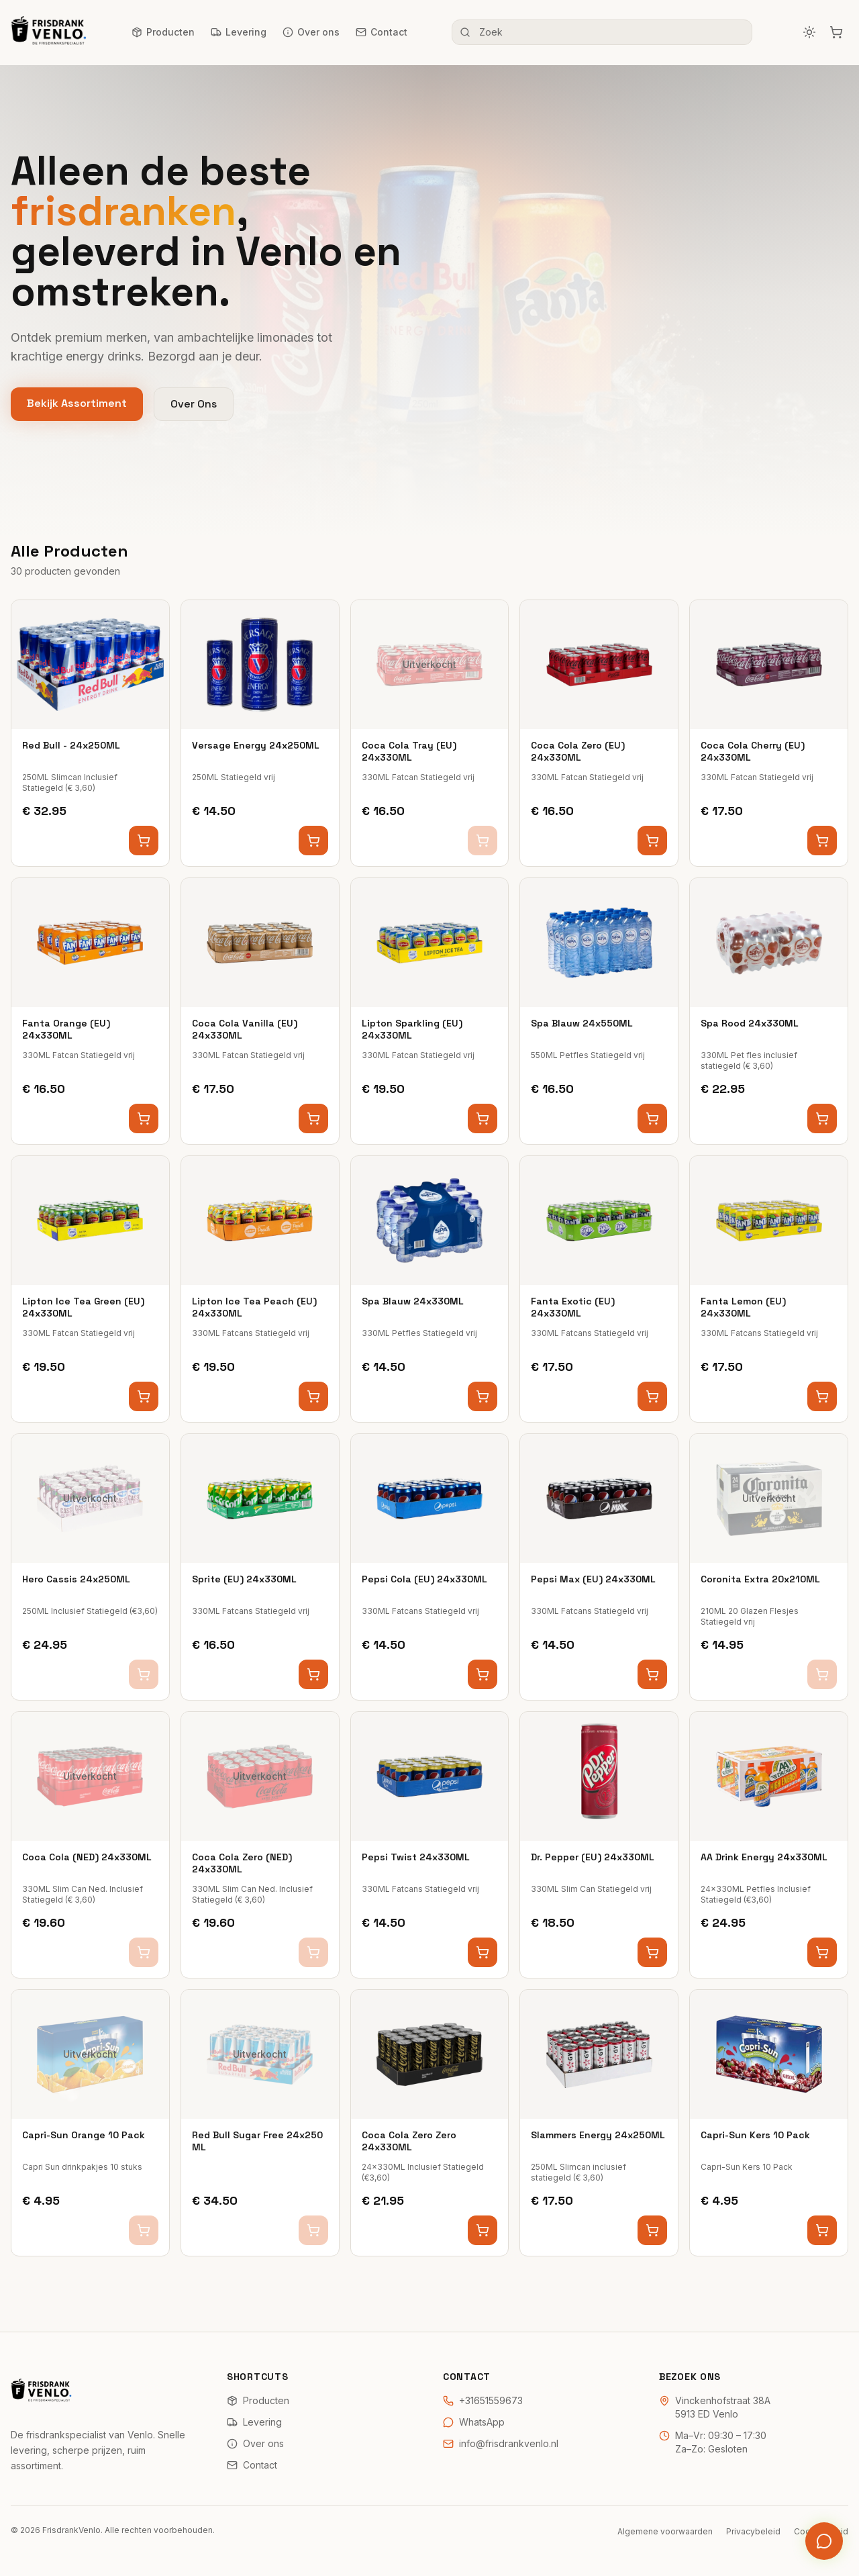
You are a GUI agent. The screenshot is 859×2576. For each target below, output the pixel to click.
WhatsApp (474, 2422)
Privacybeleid (753, 2531)
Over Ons (193, 404)
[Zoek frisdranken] (602, 32)
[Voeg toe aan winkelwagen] (143, 840)
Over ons (311, 32)
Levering (238, 32)
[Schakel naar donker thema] (809, 32)
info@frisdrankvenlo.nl (500, 2443)
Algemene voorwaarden (665, 2531)
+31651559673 (483, 2400)
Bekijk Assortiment (77, 403)
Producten (163, 32)
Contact (381, 32)
